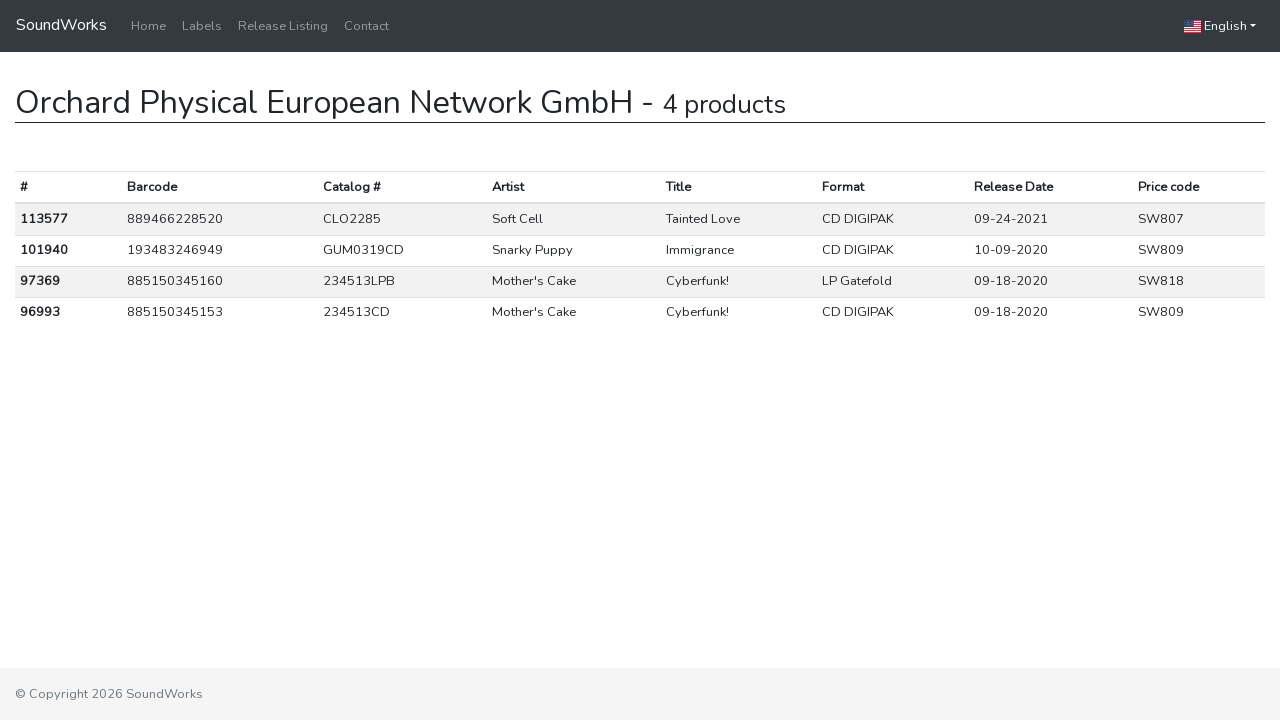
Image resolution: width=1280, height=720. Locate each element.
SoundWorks (61, 25)
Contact (366, 26)
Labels (202, 26)
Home (148, 26)
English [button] (1215, 26)
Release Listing (283, 26)
